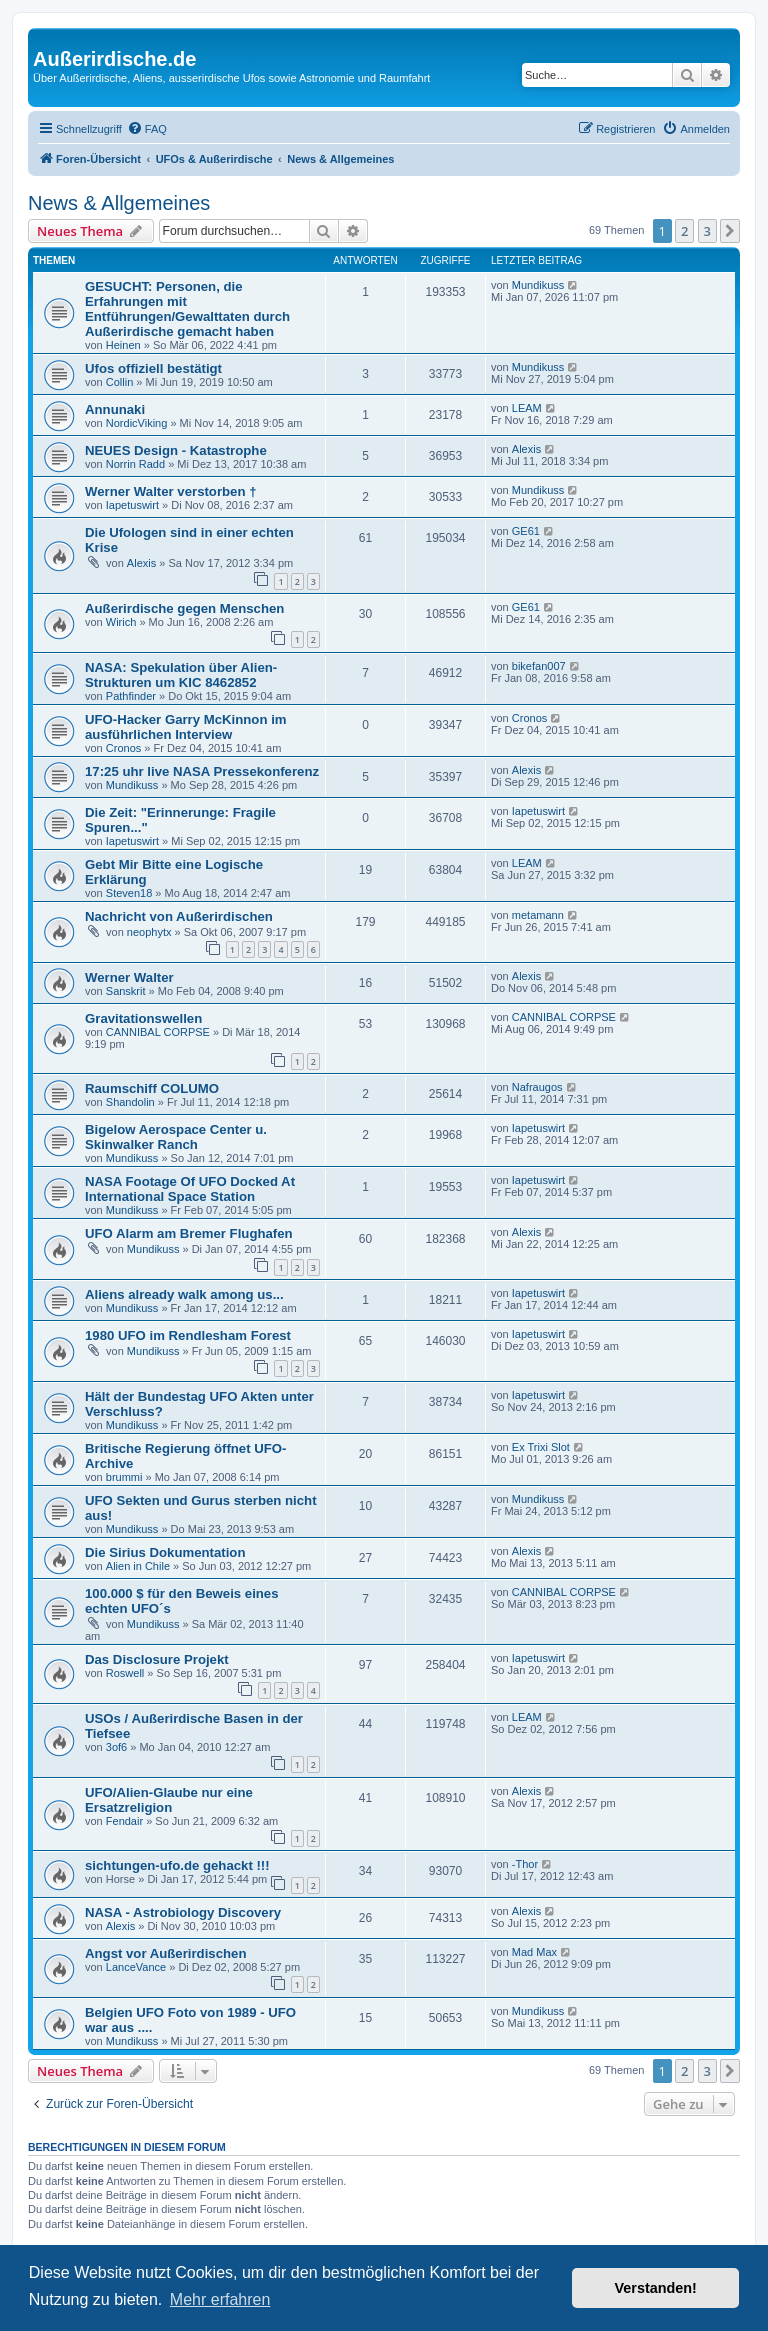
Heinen (123, 345)
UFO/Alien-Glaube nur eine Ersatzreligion (169, 1800)
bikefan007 (539, 666)
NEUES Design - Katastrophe (176, 450)
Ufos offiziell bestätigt (153, 368)
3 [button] (707, 231)
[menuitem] (147, 129)
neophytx (149, 932)
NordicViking (137, 423)
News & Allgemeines (119, 203)
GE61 (526, 531)
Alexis (526, 449)
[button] (730, 231)
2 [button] (684, 231)
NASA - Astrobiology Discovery (183, 1912)
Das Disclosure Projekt (157, 1659)
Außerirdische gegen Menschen (184, 608)
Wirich (121, 622)
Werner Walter (129, 977)
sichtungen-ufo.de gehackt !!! (177, 1865)
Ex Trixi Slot (541, 1447)
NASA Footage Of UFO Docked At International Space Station (190, 1189)
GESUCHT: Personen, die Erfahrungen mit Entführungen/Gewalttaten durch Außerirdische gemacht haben (187, 309)
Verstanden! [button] (656, 2288)
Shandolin (130, 1102)
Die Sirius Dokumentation (165, 1552)
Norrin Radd (135, 464)
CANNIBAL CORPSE (158, 1032)
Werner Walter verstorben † (171, 491)
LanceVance (136, 1967)
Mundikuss (538, 285)
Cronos (123, 748)
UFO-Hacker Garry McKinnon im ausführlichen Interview (186, 727)
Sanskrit (126, 991)
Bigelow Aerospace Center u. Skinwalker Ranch (176, 1137)
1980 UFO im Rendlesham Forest (188, 1335)
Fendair (124, 1821)
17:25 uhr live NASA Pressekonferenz (202, 771)
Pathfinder (131, 696)
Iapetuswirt (132, 505)
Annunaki (115, 409)
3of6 (116, 1747)
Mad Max (534, 1952)
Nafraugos (537, 1087)
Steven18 (129, 893)
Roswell (125, 1673)
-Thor (525, 1864)
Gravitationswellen (143, 1018)
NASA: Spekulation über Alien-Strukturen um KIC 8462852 (181, 675)
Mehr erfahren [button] (220, 2299)
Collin (120, 382)
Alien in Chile (138, 1566)
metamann (538, 915)
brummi (124, 1477)
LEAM (527, 408)
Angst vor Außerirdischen (165, 1953)
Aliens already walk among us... (184, 1294)
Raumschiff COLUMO (152, 1088)
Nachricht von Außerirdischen (179, 916)
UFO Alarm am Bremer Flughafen (189, 1233)
